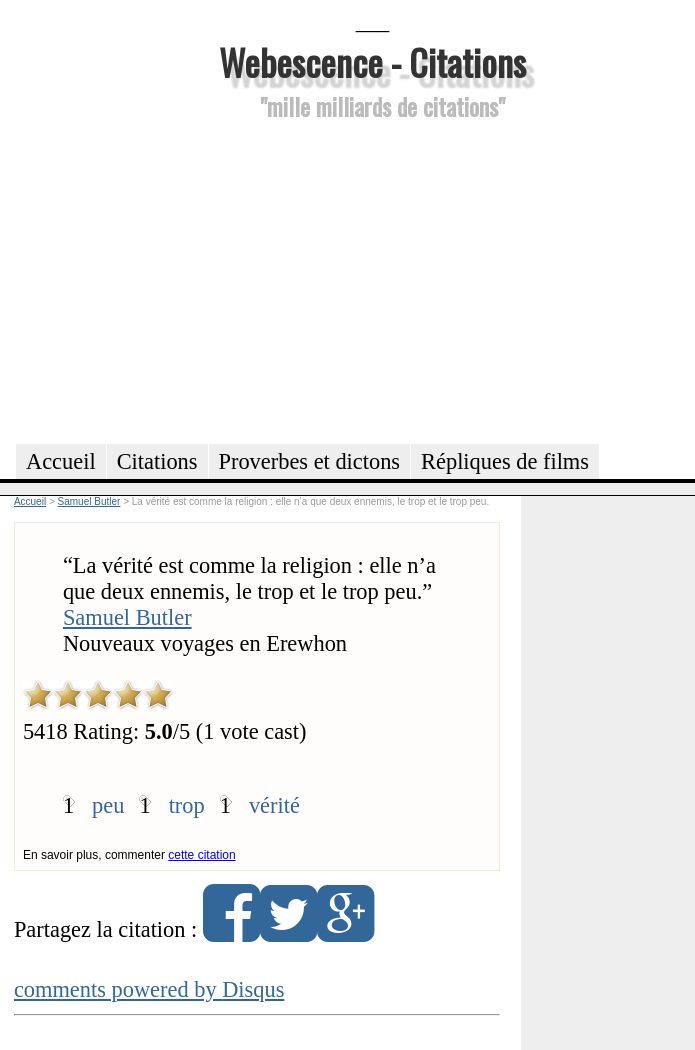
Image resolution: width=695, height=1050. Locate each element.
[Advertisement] (372, 279)
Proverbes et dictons (310, 461)
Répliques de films (505, 461)
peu (108, 805)
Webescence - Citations (372, 61)
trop (187, 805)
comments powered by (149, 989)
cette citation (201, 855)
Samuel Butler (127, 617)
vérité (274, 805)
